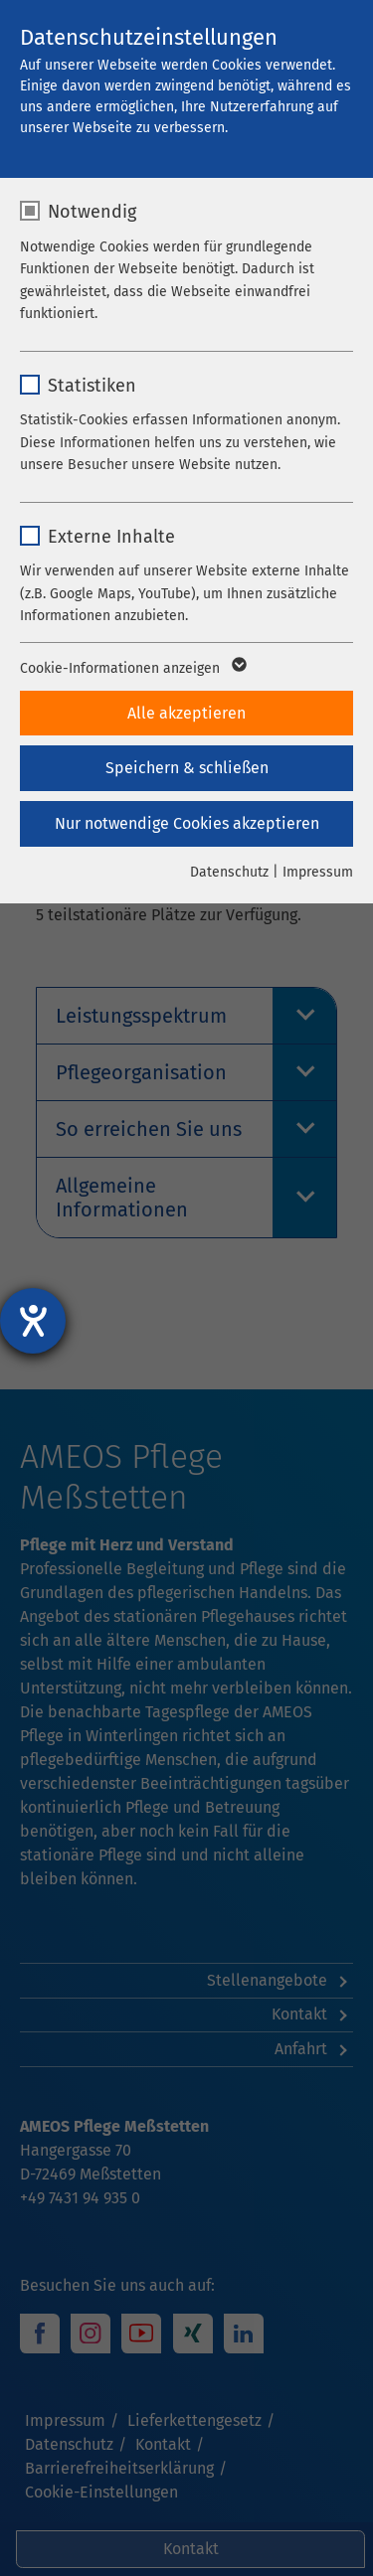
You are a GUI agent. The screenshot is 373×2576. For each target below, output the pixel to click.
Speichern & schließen (187, 767)
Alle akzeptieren (186, 713)
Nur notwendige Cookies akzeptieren (187, 823)
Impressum (317, 872)
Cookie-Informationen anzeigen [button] (132, 669)
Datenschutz (229, 872)
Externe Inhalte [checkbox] (111, 537)
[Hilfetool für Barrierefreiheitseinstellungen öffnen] (33, 1321)
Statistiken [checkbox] (92, 386)
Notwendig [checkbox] (92, 212)
